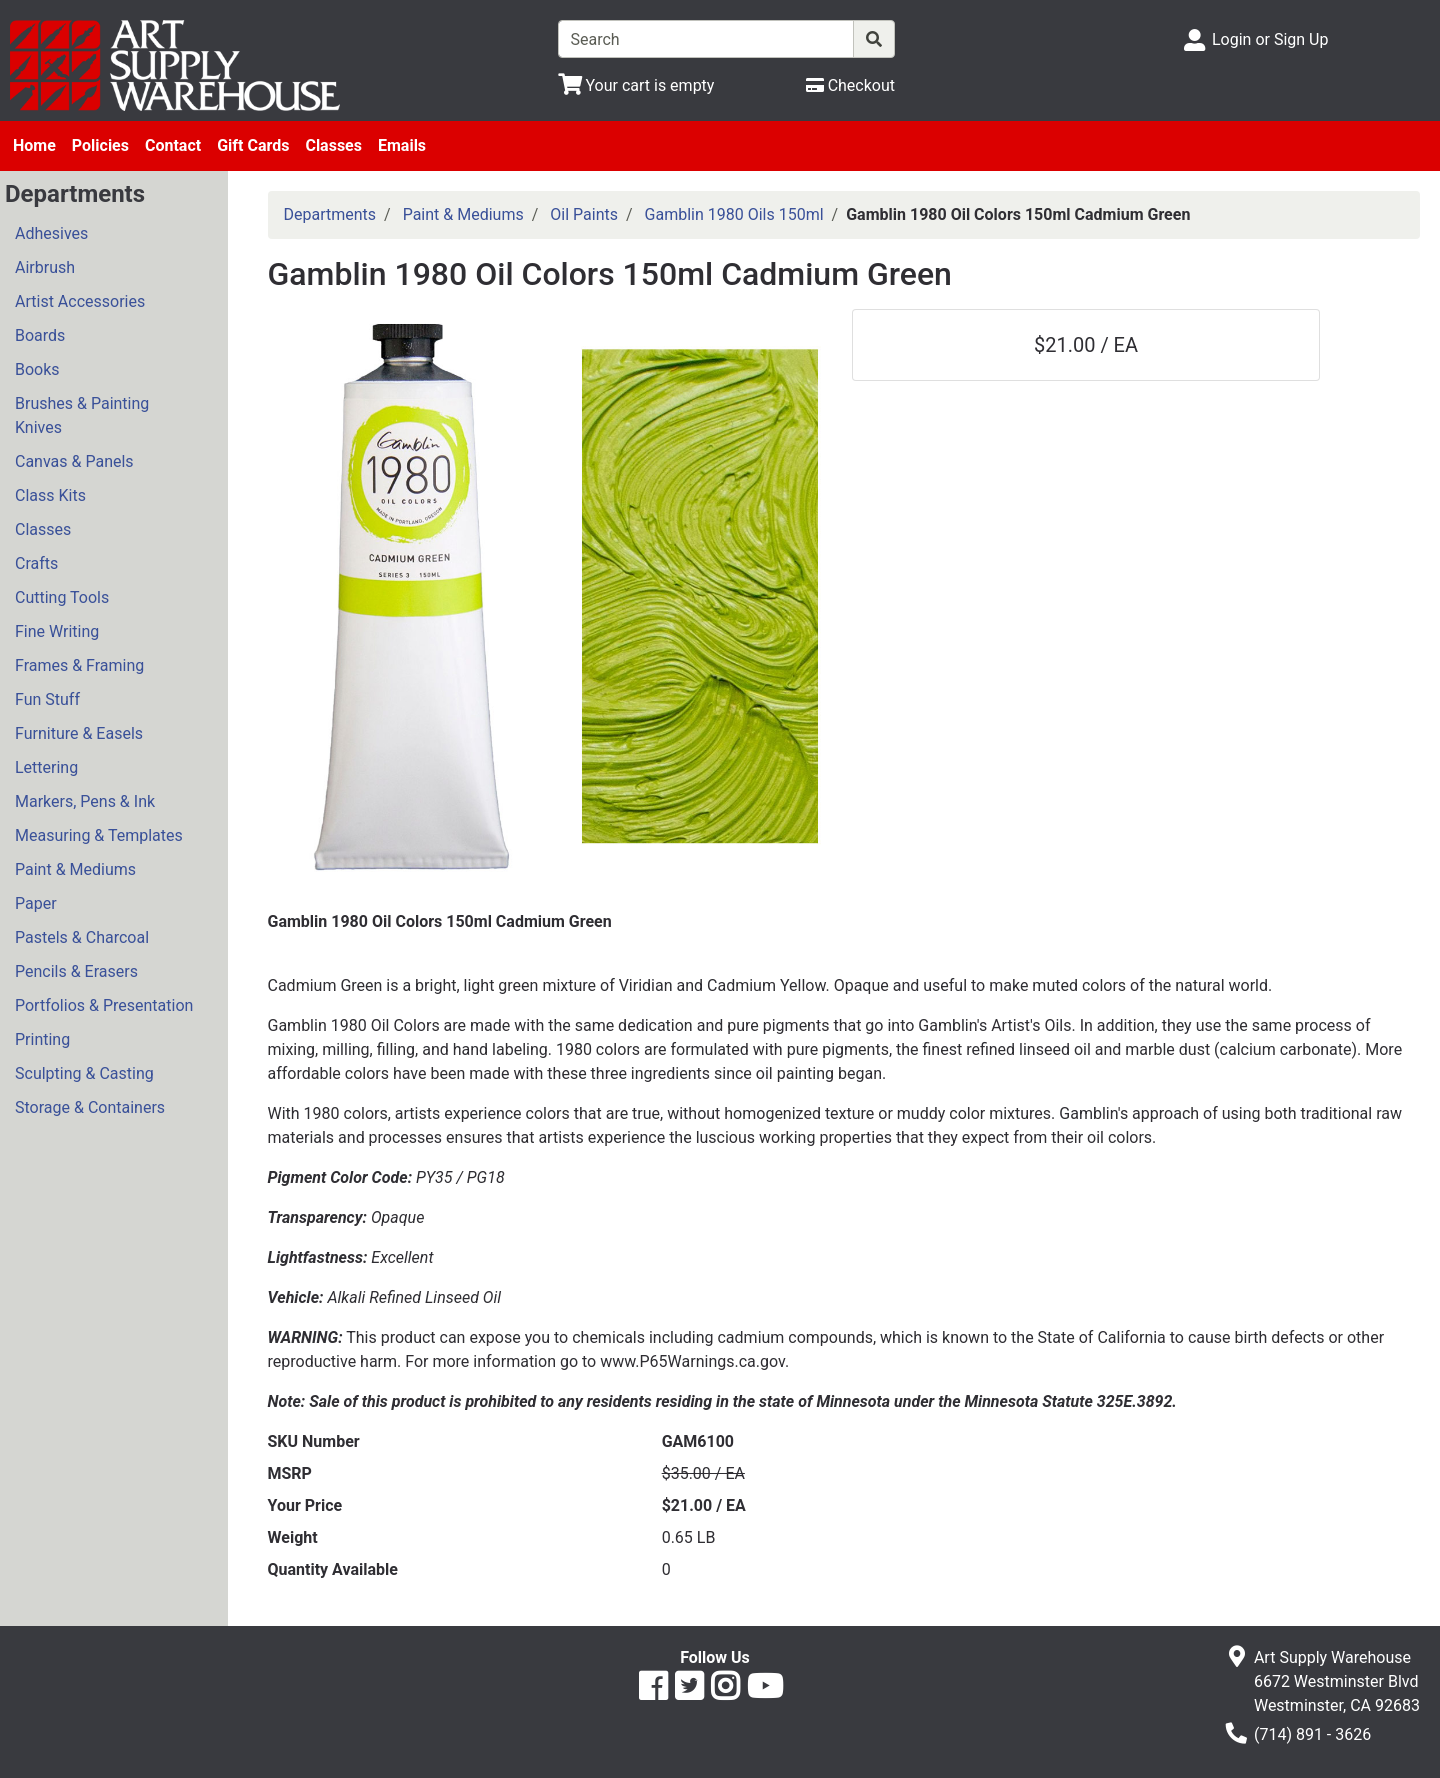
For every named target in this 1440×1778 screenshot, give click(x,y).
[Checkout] (850, 85)
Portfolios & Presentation (104, 1005)
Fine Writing (57, 631)
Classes (333, 145)
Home (34, 145)
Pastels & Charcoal (82, 937)
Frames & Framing (79, 665)
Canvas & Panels (74, 461)
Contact (173, 145)
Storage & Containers (90, 1107)
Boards (40, 335)
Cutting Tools (62, 597)
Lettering (46, 767)
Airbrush (45, 267)
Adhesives (51, 233)
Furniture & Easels (79, 733)
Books (37, 369)
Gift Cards (253, 145)
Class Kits (50, 495)
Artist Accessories (80, 301)
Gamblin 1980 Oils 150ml (734, 214)
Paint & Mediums (75, 869)
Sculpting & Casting (84, 1073)
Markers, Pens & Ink (85, 801)
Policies (100, 145)
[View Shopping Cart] (636, 85)
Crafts (36, 563)
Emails (402, 145)
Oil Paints (584, 214)
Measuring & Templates (99, 835)
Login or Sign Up (1270, 39)
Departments (330, 214)
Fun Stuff (47, 699)
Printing (42, 1039)
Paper (36, 903)
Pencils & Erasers (76, 971)
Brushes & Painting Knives (82, 415)
